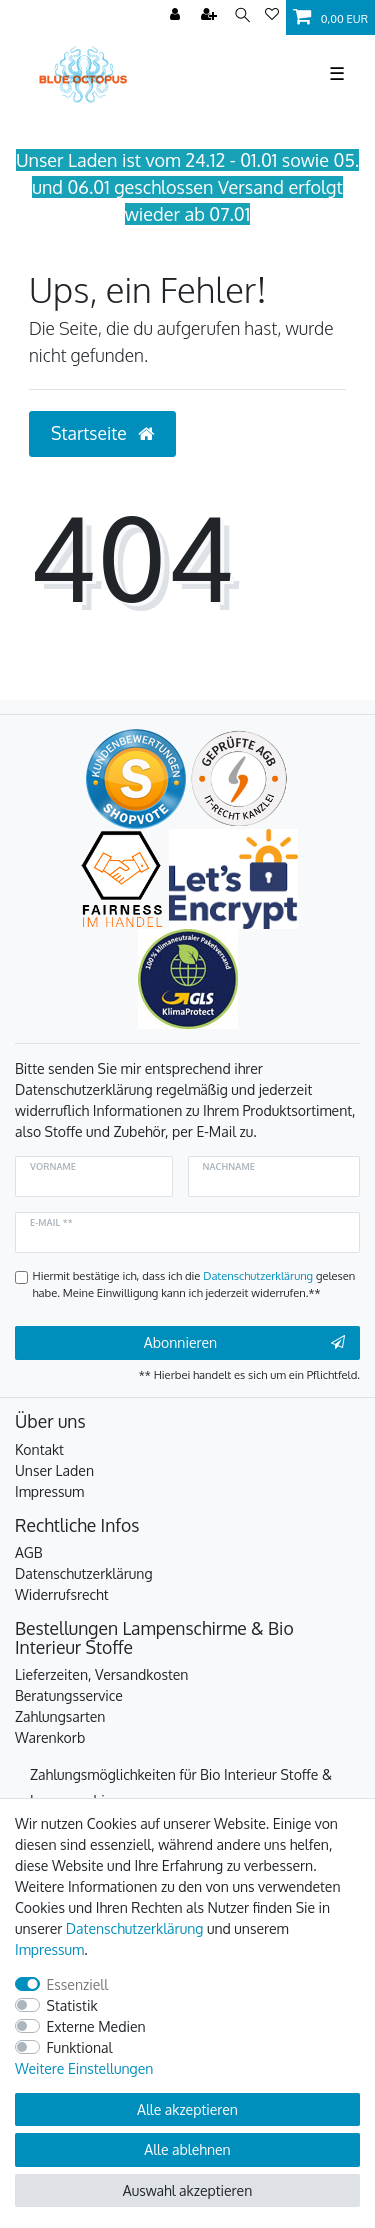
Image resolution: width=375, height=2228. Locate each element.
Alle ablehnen (187, 2149)
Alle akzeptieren (187, 2109)
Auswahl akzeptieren (187, 2190)
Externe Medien (96, 2026)
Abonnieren (244, 1343)
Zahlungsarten (60, 1716)
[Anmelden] (177, 15)
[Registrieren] (211, 15)
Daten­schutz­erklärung (135, 1928)
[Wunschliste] (272, 15)
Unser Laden (54, 1470)
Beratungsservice (69, 1695)
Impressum (49, 1491)
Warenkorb (50, 1737)
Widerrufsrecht (62, 1594)
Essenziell (78, 1984)
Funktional (80, 2047)
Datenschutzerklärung (84, 1573)
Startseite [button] (102, 433)
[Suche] (242, 15)
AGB (29, 1552)
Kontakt (39, 1449)
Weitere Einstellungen (84, 2068)
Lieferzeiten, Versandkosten (101, 1674)
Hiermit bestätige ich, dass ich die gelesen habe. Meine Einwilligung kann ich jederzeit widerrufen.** (194, 1284)
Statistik (72, 2005)
